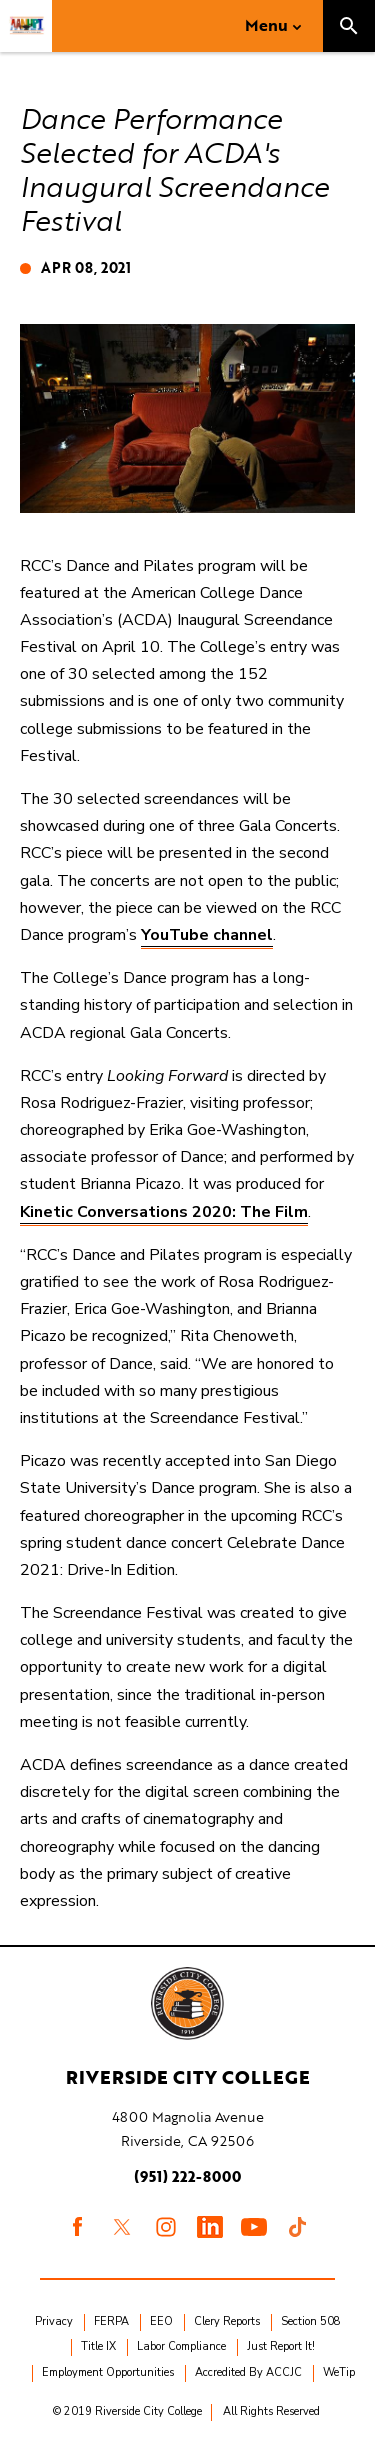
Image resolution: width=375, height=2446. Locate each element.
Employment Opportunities (108, 2372)
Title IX (98, 2346)
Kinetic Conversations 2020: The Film (164, 1212)
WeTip (339, 2372)
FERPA (111, 2321)
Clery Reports (227, 2321)
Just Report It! (281, 2346)
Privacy (54, 2321)
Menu (266, 25)
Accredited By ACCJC (248, 2372)
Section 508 (311, 2321)
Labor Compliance (181, 2346)
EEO (161, 2321)
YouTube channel (207, 935)
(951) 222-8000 (187, 2176)
